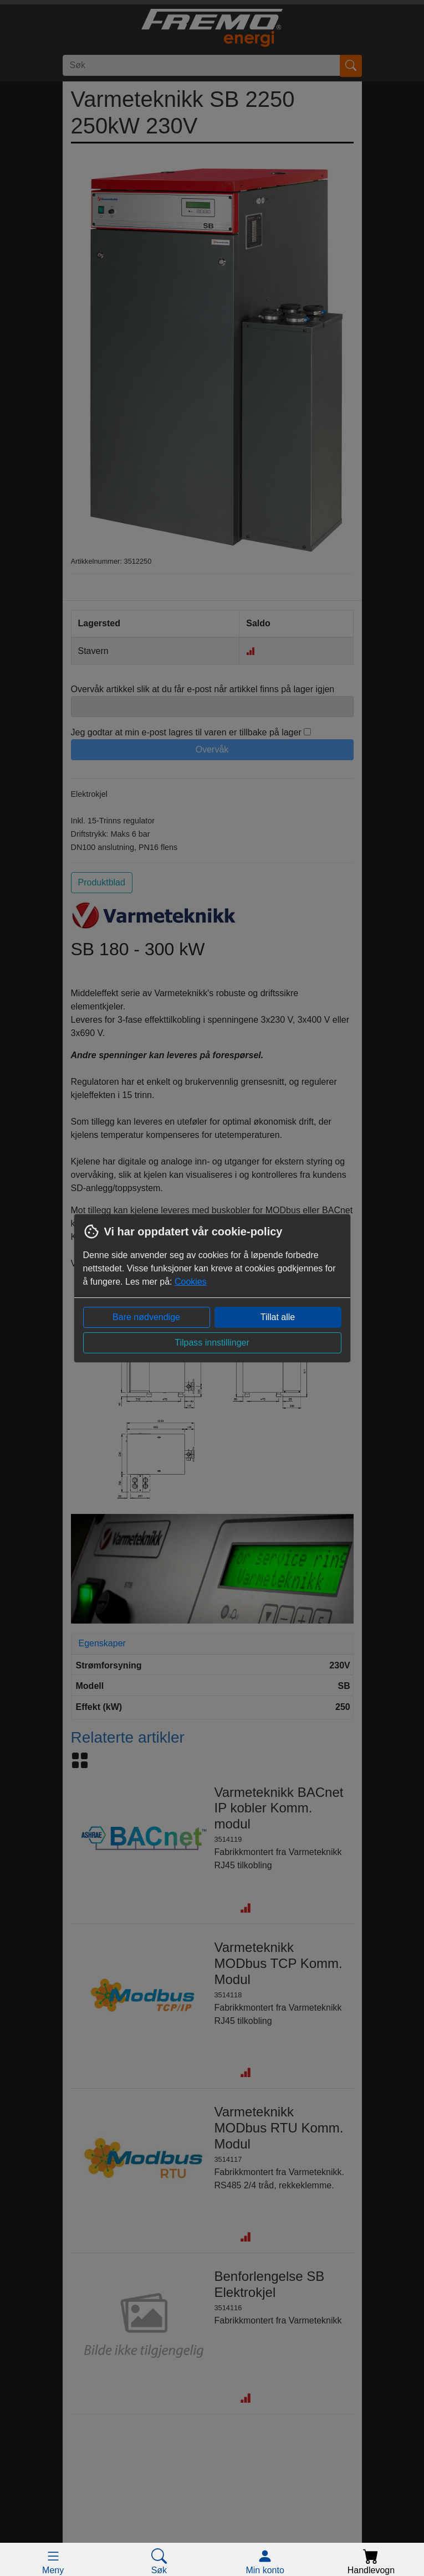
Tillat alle (277, 1317)
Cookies (191, 1281)
